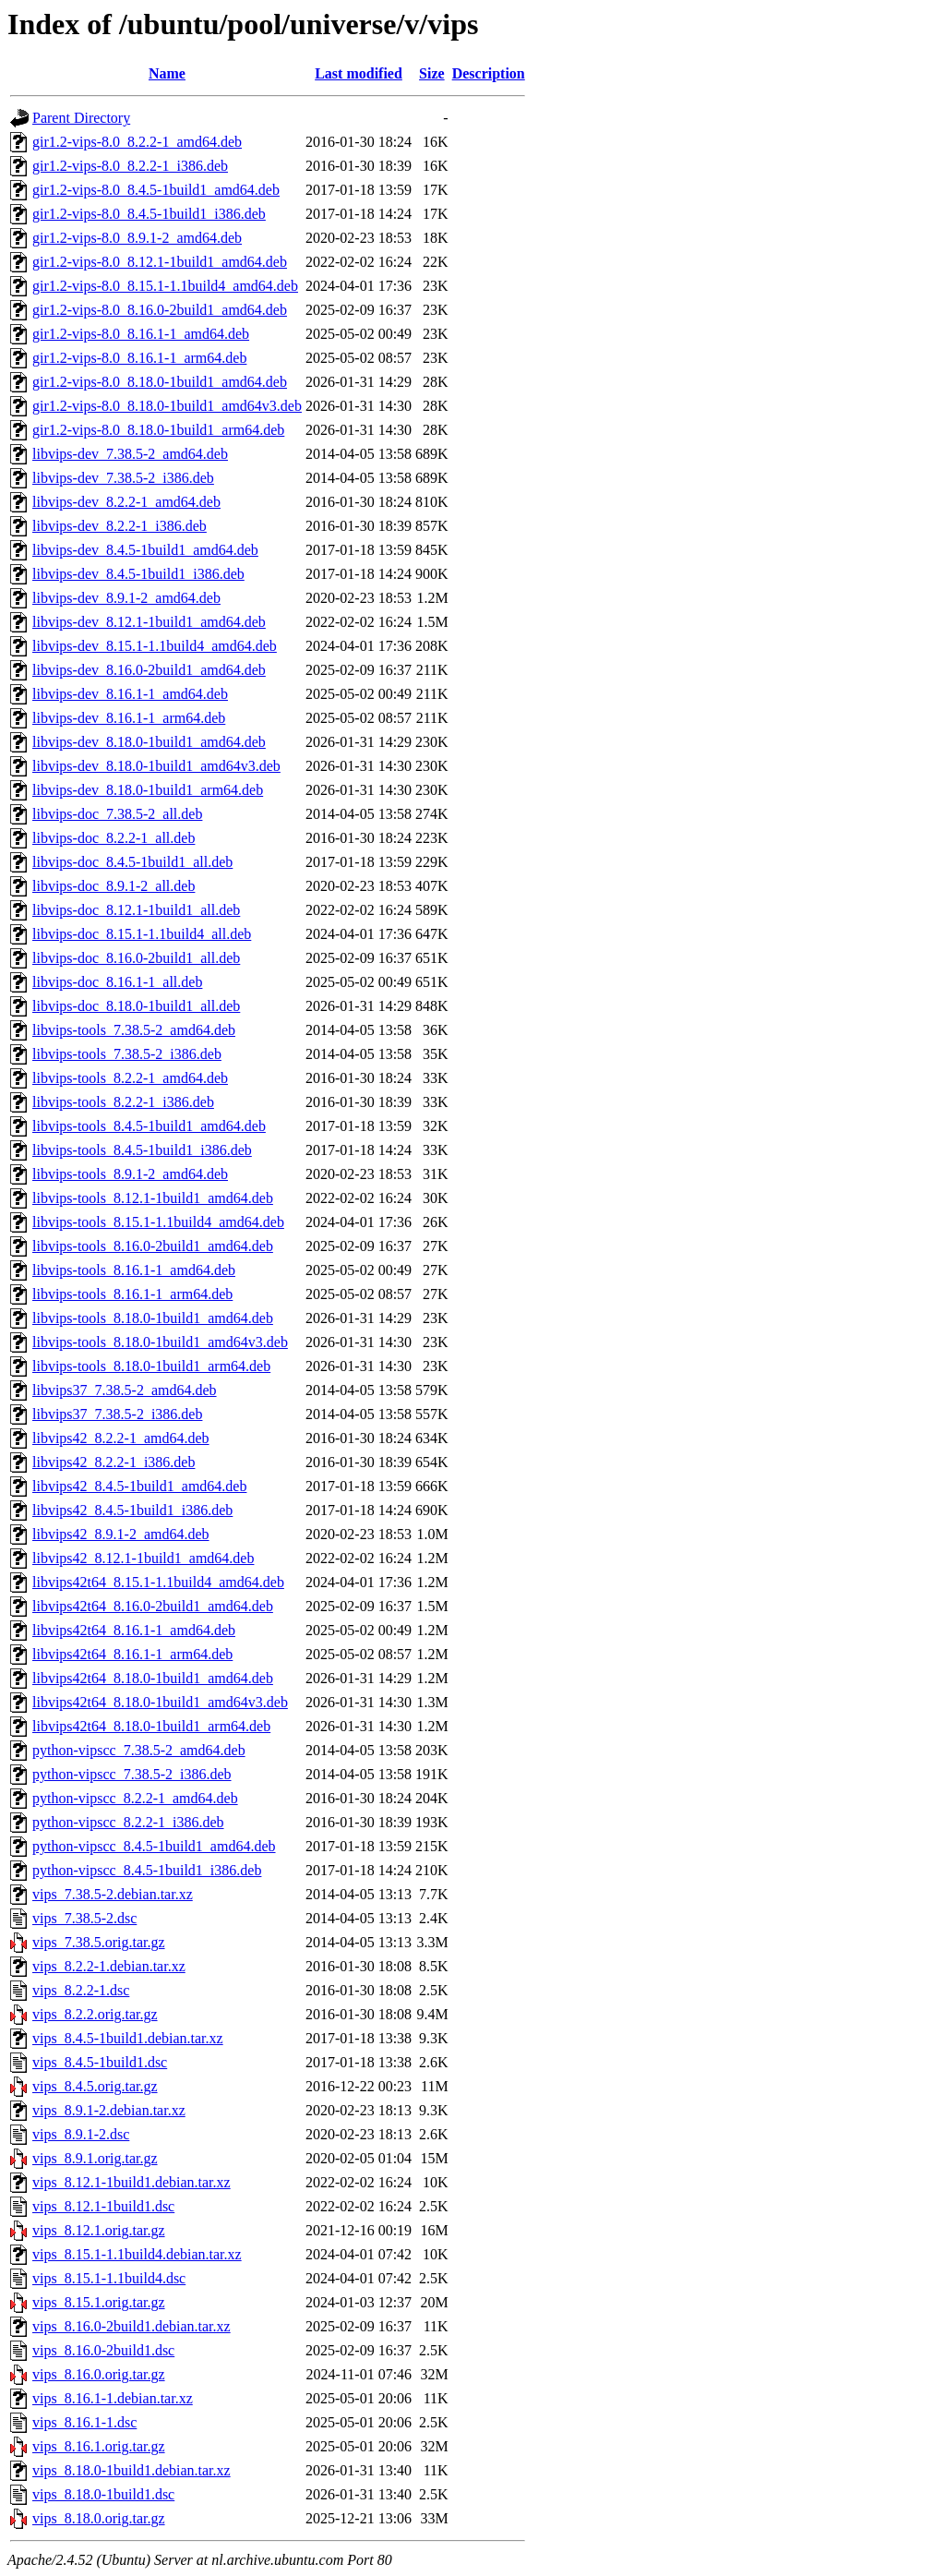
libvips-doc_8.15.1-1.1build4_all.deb (141, 934)
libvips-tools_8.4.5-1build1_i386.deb (142, 1150)
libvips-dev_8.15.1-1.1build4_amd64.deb (154, 646)
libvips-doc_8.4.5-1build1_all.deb (132, 862)
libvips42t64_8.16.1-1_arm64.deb (132, 1654)
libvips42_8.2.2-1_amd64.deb (120, 1438)
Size (432, 73)
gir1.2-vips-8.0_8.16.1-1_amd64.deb (140, 334)
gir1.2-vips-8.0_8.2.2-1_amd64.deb (137, 142)
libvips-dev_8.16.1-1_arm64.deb (128, 718)
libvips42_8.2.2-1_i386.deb (113, 1462)
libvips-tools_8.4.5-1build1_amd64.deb (149, 1126)
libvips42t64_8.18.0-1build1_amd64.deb (152, 1678)
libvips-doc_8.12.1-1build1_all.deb (136, 910)
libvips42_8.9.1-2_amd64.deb (120, 1534)
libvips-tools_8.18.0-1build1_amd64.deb (152, 1318)
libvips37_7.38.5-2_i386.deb (117, 1414)
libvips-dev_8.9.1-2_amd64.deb (126, 598)
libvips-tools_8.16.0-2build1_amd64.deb (152, 1246)
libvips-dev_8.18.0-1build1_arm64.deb (147, 790)
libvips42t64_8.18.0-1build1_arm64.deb (151, 1726)
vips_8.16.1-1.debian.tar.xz (112, 2398)
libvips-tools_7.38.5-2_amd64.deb (133, 1030)
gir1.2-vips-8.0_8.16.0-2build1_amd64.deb (159, 310)
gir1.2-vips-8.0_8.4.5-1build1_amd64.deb (156, 190)
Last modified (358, 73)
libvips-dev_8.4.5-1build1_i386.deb (138, 574)
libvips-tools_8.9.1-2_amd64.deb (130, 1174)
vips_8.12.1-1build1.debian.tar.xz (131, 2182)
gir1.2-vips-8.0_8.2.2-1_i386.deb (130, 166)
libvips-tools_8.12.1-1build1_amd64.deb (152, 1198)
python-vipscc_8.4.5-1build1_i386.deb (146, 1870)
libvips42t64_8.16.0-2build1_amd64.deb (152, 1606)
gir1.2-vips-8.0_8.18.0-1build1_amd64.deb (159, 382)
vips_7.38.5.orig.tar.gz (98, 1942)
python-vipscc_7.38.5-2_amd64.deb (138, 1750)
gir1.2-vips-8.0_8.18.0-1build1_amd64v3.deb (167, 406)
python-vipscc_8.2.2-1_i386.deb (128, 1822)
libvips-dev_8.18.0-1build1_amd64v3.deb (156, 766)
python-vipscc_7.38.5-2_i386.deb (132, 1774)
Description (488, 73)
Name (167, 73)
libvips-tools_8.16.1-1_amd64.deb (133, 1270)
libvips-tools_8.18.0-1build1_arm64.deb (151, 1366)
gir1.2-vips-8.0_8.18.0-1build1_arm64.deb (158, 430)
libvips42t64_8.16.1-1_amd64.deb (133, 1630)
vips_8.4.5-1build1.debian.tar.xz (127, 2038)
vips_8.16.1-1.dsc (84, 2422)
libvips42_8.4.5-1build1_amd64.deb (139, 1486)
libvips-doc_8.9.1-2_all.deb (113, 886)
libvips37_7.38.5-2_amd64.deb (124, 1390)
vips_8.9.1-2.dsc (80, 2134)
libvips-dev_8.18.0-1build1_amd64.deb (149, 742)
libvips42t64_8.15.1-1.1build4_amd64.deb (158, 1582)
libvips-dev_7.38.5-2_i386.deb (123, 478)
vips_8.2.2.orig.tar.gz (95, 2014)
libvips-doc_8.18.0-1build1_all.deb (136, 1006)
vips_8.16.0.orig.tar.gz (98, 2374)
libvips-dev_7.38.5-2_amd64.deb (130, 454)
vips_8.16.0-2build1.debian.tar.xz (131, 2326)
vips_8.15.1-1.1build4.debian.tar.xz (137, 2254)
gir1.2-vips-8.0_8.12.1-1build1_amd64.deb (159, 262)
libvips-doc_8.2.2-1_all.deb (113, 838)
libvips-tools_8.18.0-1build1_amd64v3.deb (160, 1342)
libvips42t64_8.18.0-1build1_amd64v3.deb (160, 1702)
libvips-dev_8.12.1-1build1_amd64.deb (149, 622)
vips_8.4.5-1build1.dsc (99, 2062)
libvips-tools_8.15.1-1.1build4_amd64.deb (158, 1222)
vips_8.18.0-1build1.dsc (103, 2494)
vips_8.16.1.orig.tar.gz (98, 2446)
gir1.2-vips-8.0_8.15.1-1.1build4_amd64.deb (165, 286)
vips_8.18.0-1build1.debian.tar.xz (131, 2470)
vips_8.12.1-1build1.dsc (103, 2206)
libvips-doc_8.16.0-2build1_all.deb (136, 958)
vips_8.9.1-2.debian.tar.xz (108, 2110)
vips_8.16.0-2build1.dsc (103, 2350)
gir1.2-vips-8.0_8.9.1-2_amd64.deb (137, 238)
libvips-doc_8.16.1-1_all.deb (117, 982)
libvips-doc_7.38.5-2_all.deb (117, 814)
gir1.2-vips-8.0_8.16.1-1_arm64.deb (139, 358)
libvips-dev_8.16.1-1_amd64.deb (130, 694)
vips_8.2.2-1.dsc (80, 1990)
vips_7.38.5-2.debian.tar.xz (112, 1894)
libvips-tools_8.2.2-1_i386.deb (123, 1102)
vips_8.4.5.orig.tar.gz (95, 2086)
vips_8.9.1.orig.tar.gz (95, 2158)
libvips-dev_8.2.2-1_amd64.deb (126, 502)
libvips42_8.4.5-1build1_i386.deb (132, 1510)
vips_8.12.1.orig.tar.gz (98, 2230)
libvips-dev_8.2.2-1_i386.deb (119, 526)
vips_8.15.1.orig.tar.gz (98, 2302)
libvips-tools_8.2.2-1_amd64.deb (130, 1078)
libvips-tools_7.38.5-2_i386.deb (126, 1054)
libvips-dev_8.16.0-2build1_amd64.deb (149, 670)
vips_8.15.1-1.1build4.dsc (108, 2278)
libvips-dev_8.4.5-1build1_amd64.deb (145, 550)
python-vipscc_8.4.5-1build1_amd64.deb (154, 1846)
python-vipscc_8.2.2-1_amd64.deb (135, 1798)
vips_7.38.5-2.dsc (84, 1918)
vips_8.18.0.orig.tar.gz (98, 2518)
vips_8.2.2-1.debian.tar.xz (108, 1966)
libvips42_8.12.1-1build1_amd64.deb (143, 1558)
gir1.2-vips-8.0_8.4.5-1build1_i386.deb (149, 214)
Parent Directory (81, 118)
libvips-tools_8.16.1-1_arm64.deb (132, 1294)
